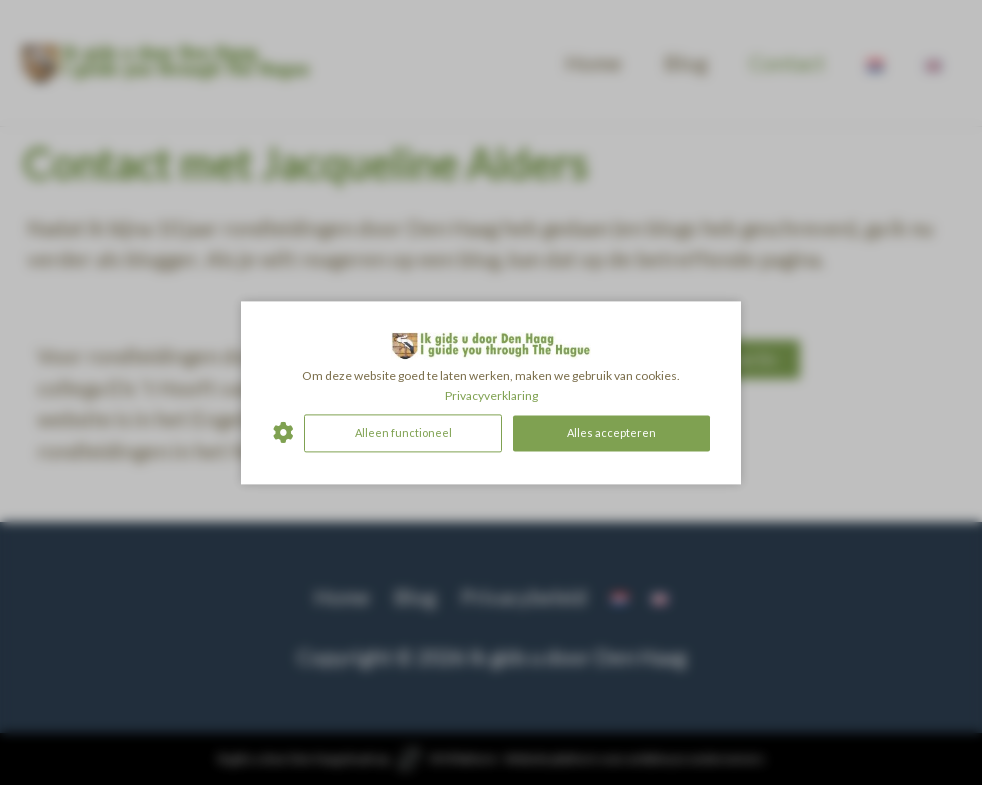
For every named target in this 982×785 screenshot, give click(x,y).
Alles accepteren (611, 432)
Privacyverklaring (491, 395)
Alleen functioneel (403, 432)
